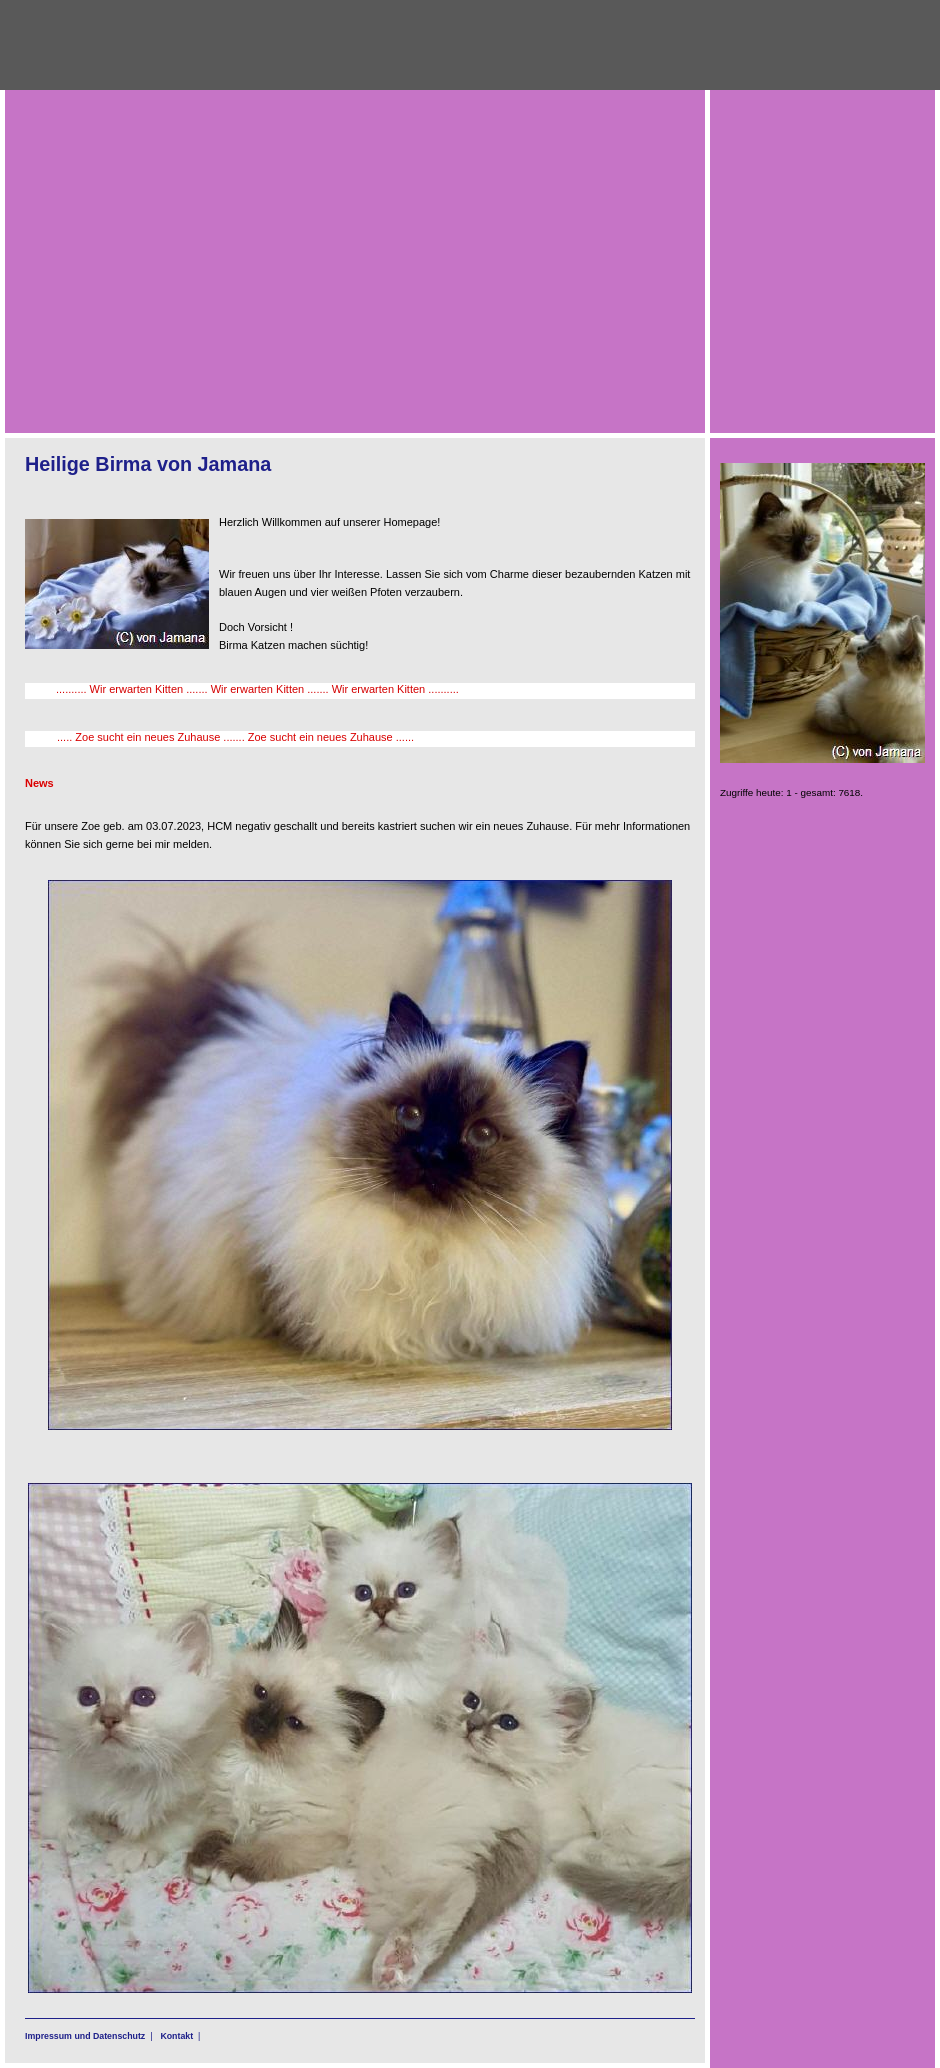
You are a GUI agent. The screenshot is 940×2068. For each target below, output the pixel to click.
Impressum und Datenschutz (85, 2036)
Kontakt (176, 2036)
